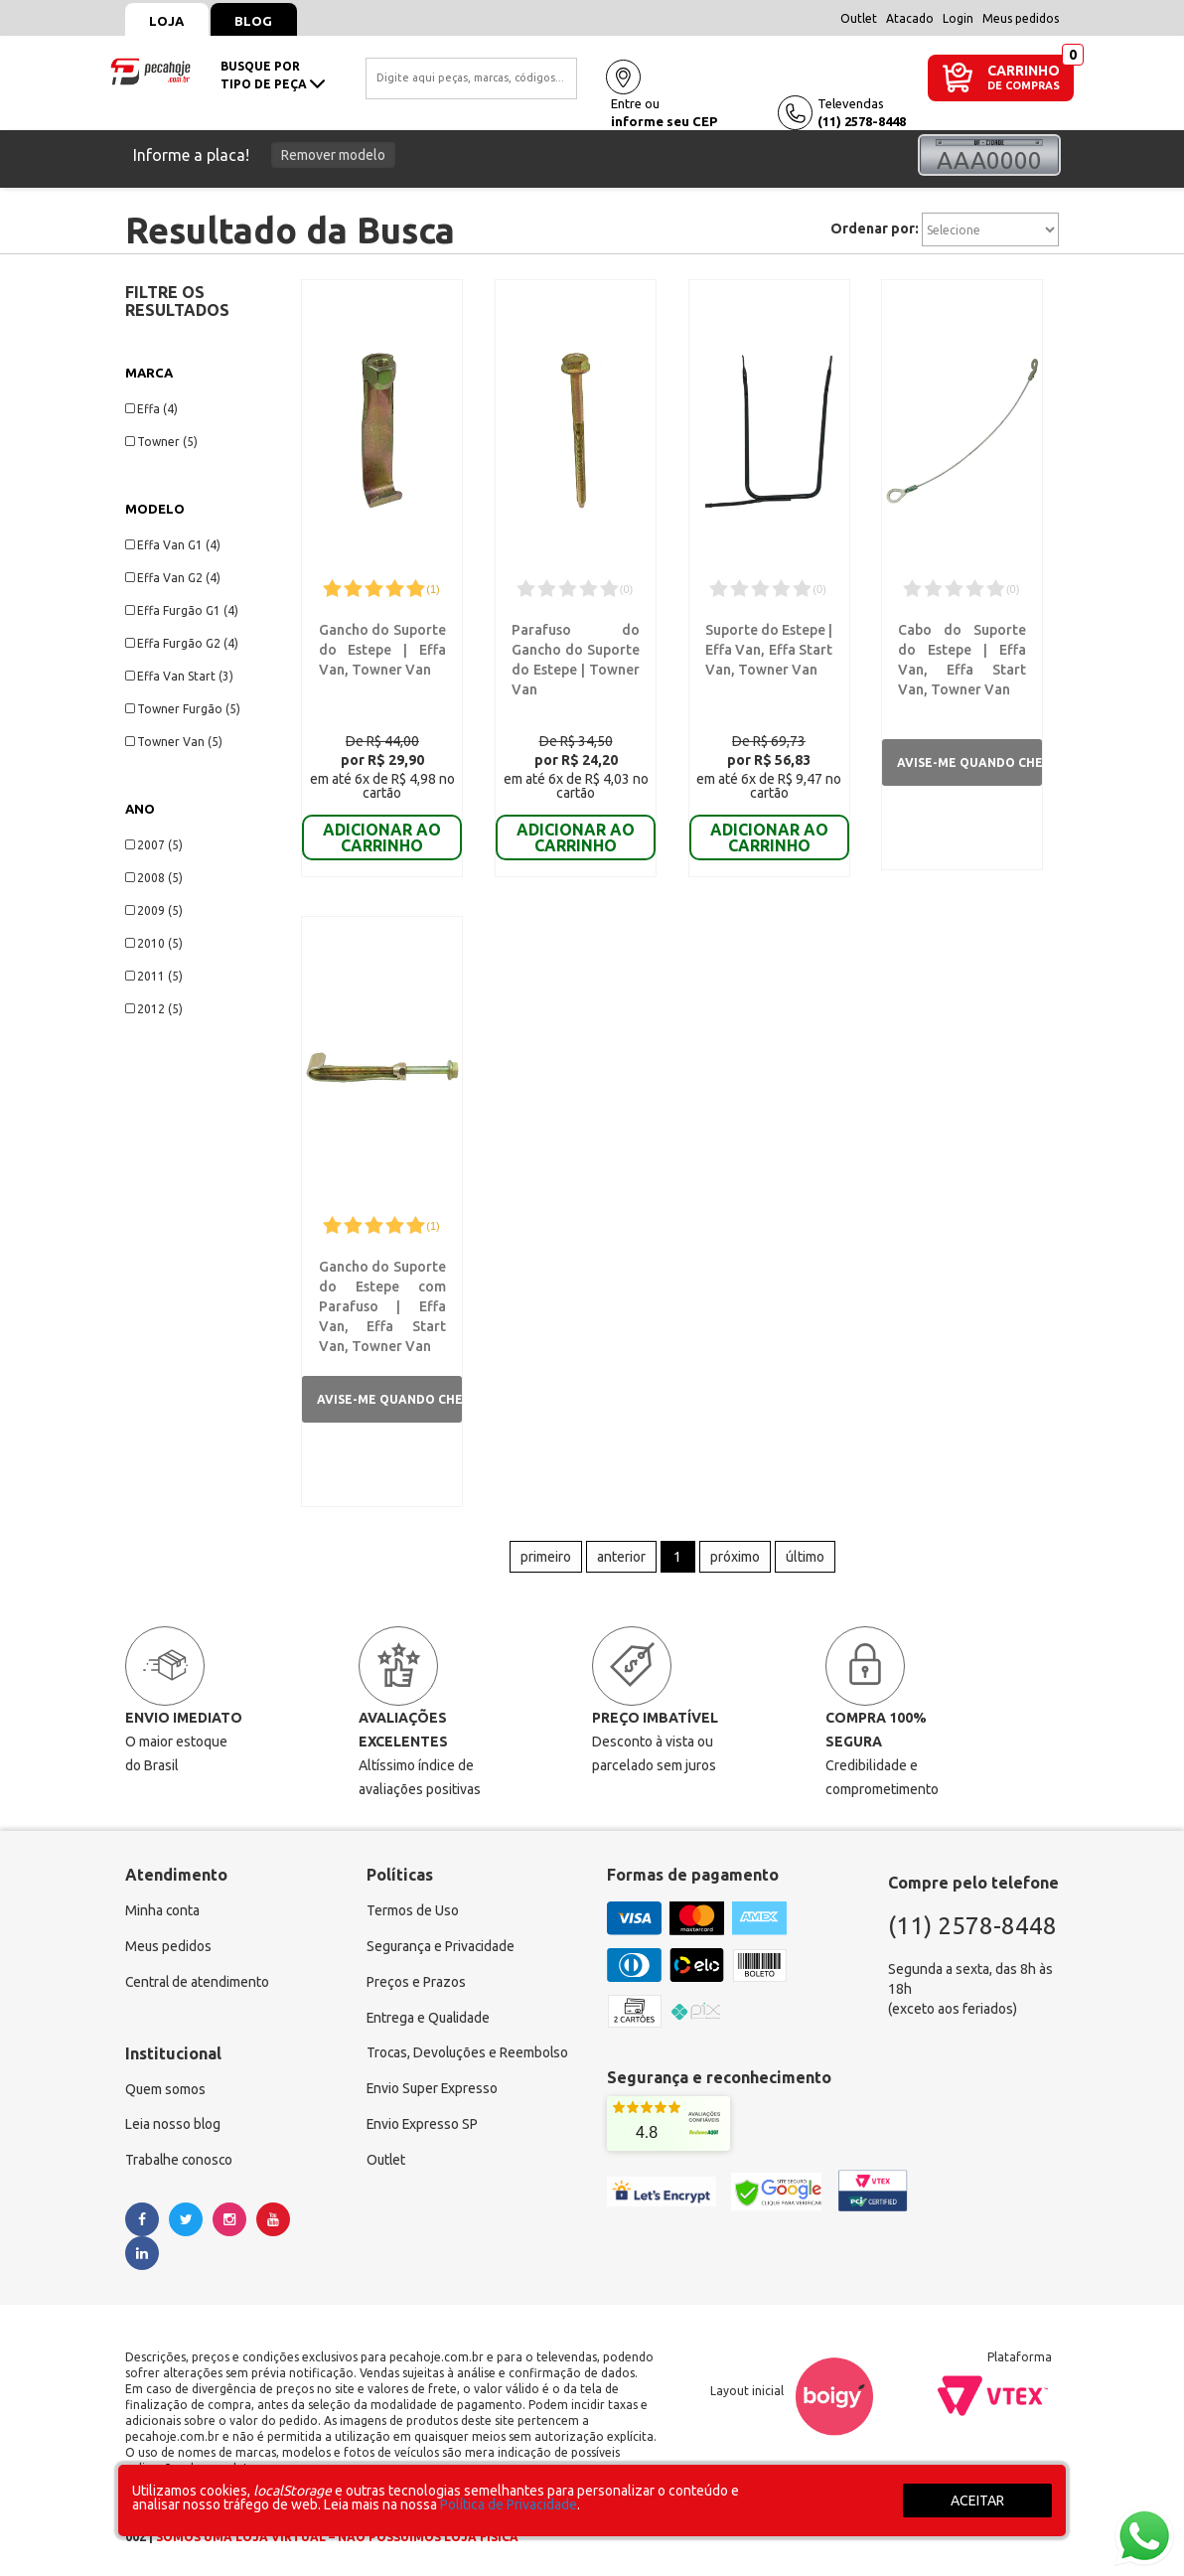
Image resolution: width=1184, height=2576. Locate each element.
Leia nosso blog (173, 2121)
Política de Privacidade (508, 2504)
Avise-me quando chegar (969, 762)
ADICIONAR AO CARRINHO (382, 837)
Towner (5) (161, 441)
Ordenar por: (874, 228)
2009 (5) (154, 910)
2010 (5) (154, 943)
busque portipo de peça (273, 75)
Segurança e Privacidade (442, 1942)
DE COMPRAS (1023, 85)
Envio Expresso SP (423, 2121)
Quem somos (166, 2085)
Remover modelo (333, 155)
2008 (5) (154, 877)
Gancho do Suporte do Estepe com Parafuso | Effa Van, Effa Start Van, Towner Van (382, 1300)
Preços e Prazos (416, 1978)
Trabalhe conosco (180, 2157)
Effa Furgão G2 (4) (181, 643)
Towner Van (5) (173, 741)
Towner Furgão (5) (182, 708)
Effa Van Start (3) (179, 676)
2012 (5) (154, 1008)
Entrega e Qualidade (430, 2014)
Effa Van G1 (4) (173, 544)
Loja (167, 21)
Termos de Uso (413, 1906)
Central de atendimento (198, 1978)
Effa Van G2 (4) (173, 577)
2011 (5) (154, 976)
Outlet (858, 18)
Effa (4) (151, 408)
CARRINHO (1023, 70)
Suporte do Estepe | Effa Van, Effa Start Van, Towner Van (768, 650)
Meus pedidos (1020, 18)
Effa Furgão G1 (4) (181, 610)
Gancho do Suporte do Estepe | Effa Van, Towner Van (382, 650)
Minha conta (163, 1906)
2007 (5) (154, 844)
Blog (255, 21)
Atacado (910, 18)
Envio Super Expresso (434, 2085)
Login (958, 18)
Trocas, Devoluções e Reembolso (469, 2049)
